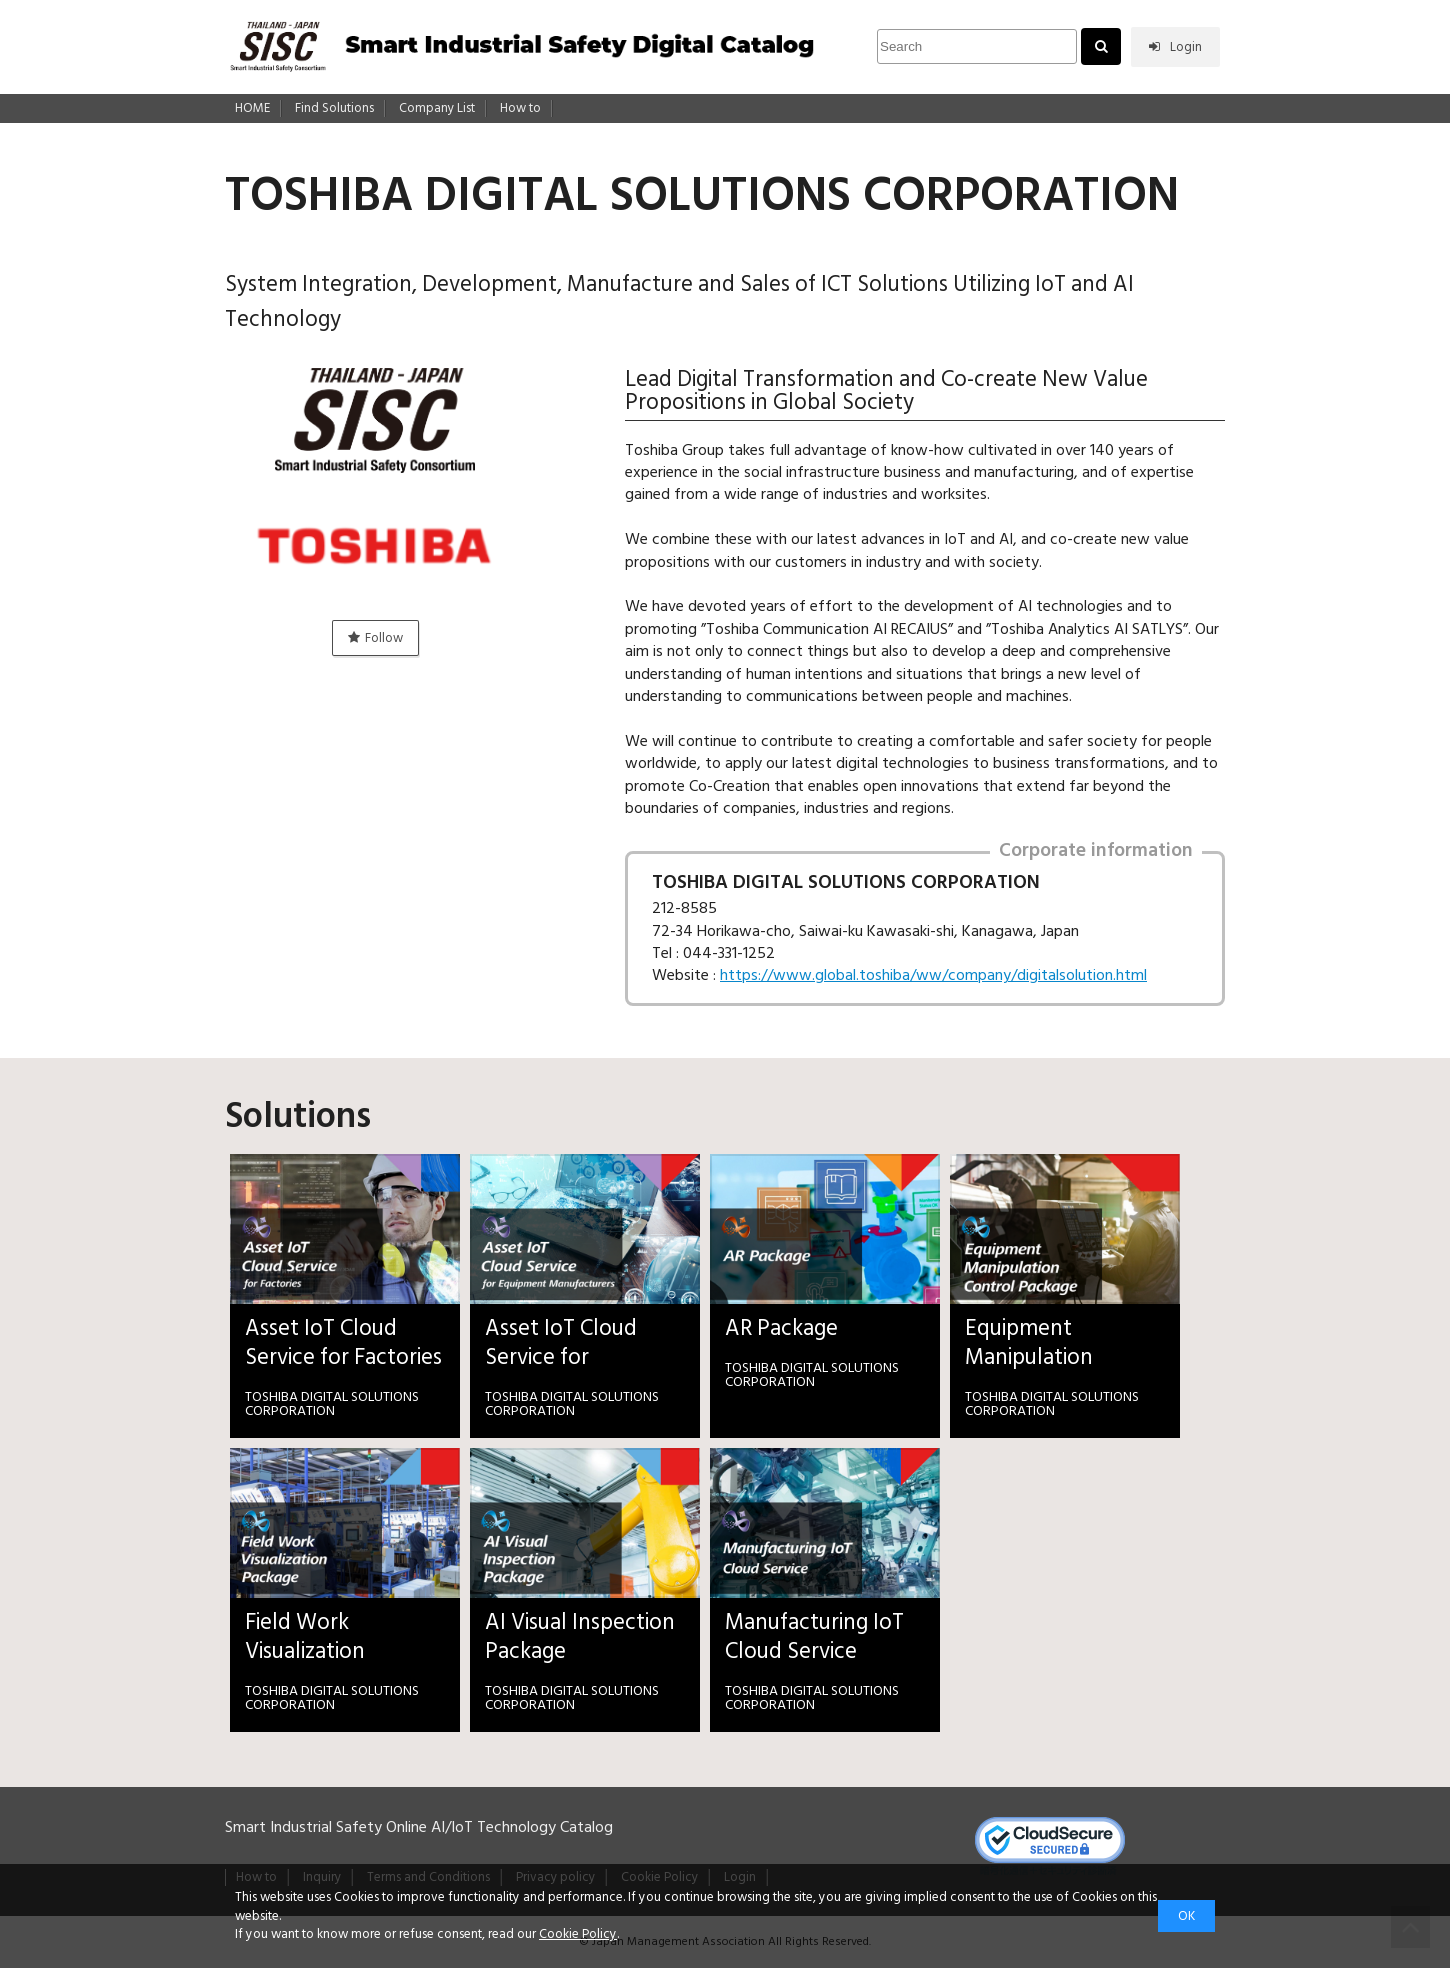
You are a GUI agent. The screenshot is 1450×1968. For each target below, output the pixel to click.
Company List (437, 108)
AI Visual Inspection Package (580, 1637)
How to (520, 108)
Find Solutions (334, 108)
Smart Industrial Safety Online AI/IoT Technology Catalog (419, 1827)
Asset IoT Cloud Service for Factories (343, 1343)
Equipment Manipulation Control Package (1045, 1343)
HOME (252, 108)
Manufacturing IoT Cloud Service (814, 1637)
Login (1175, 47)
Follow (375, 638)
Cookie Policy (578, 1934)
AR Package (781, 1328)
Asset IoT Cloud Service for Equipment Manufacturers (561, 1343)
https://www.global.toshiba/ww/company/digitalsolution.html (933, 975)
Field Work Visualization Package (305, 1637)
